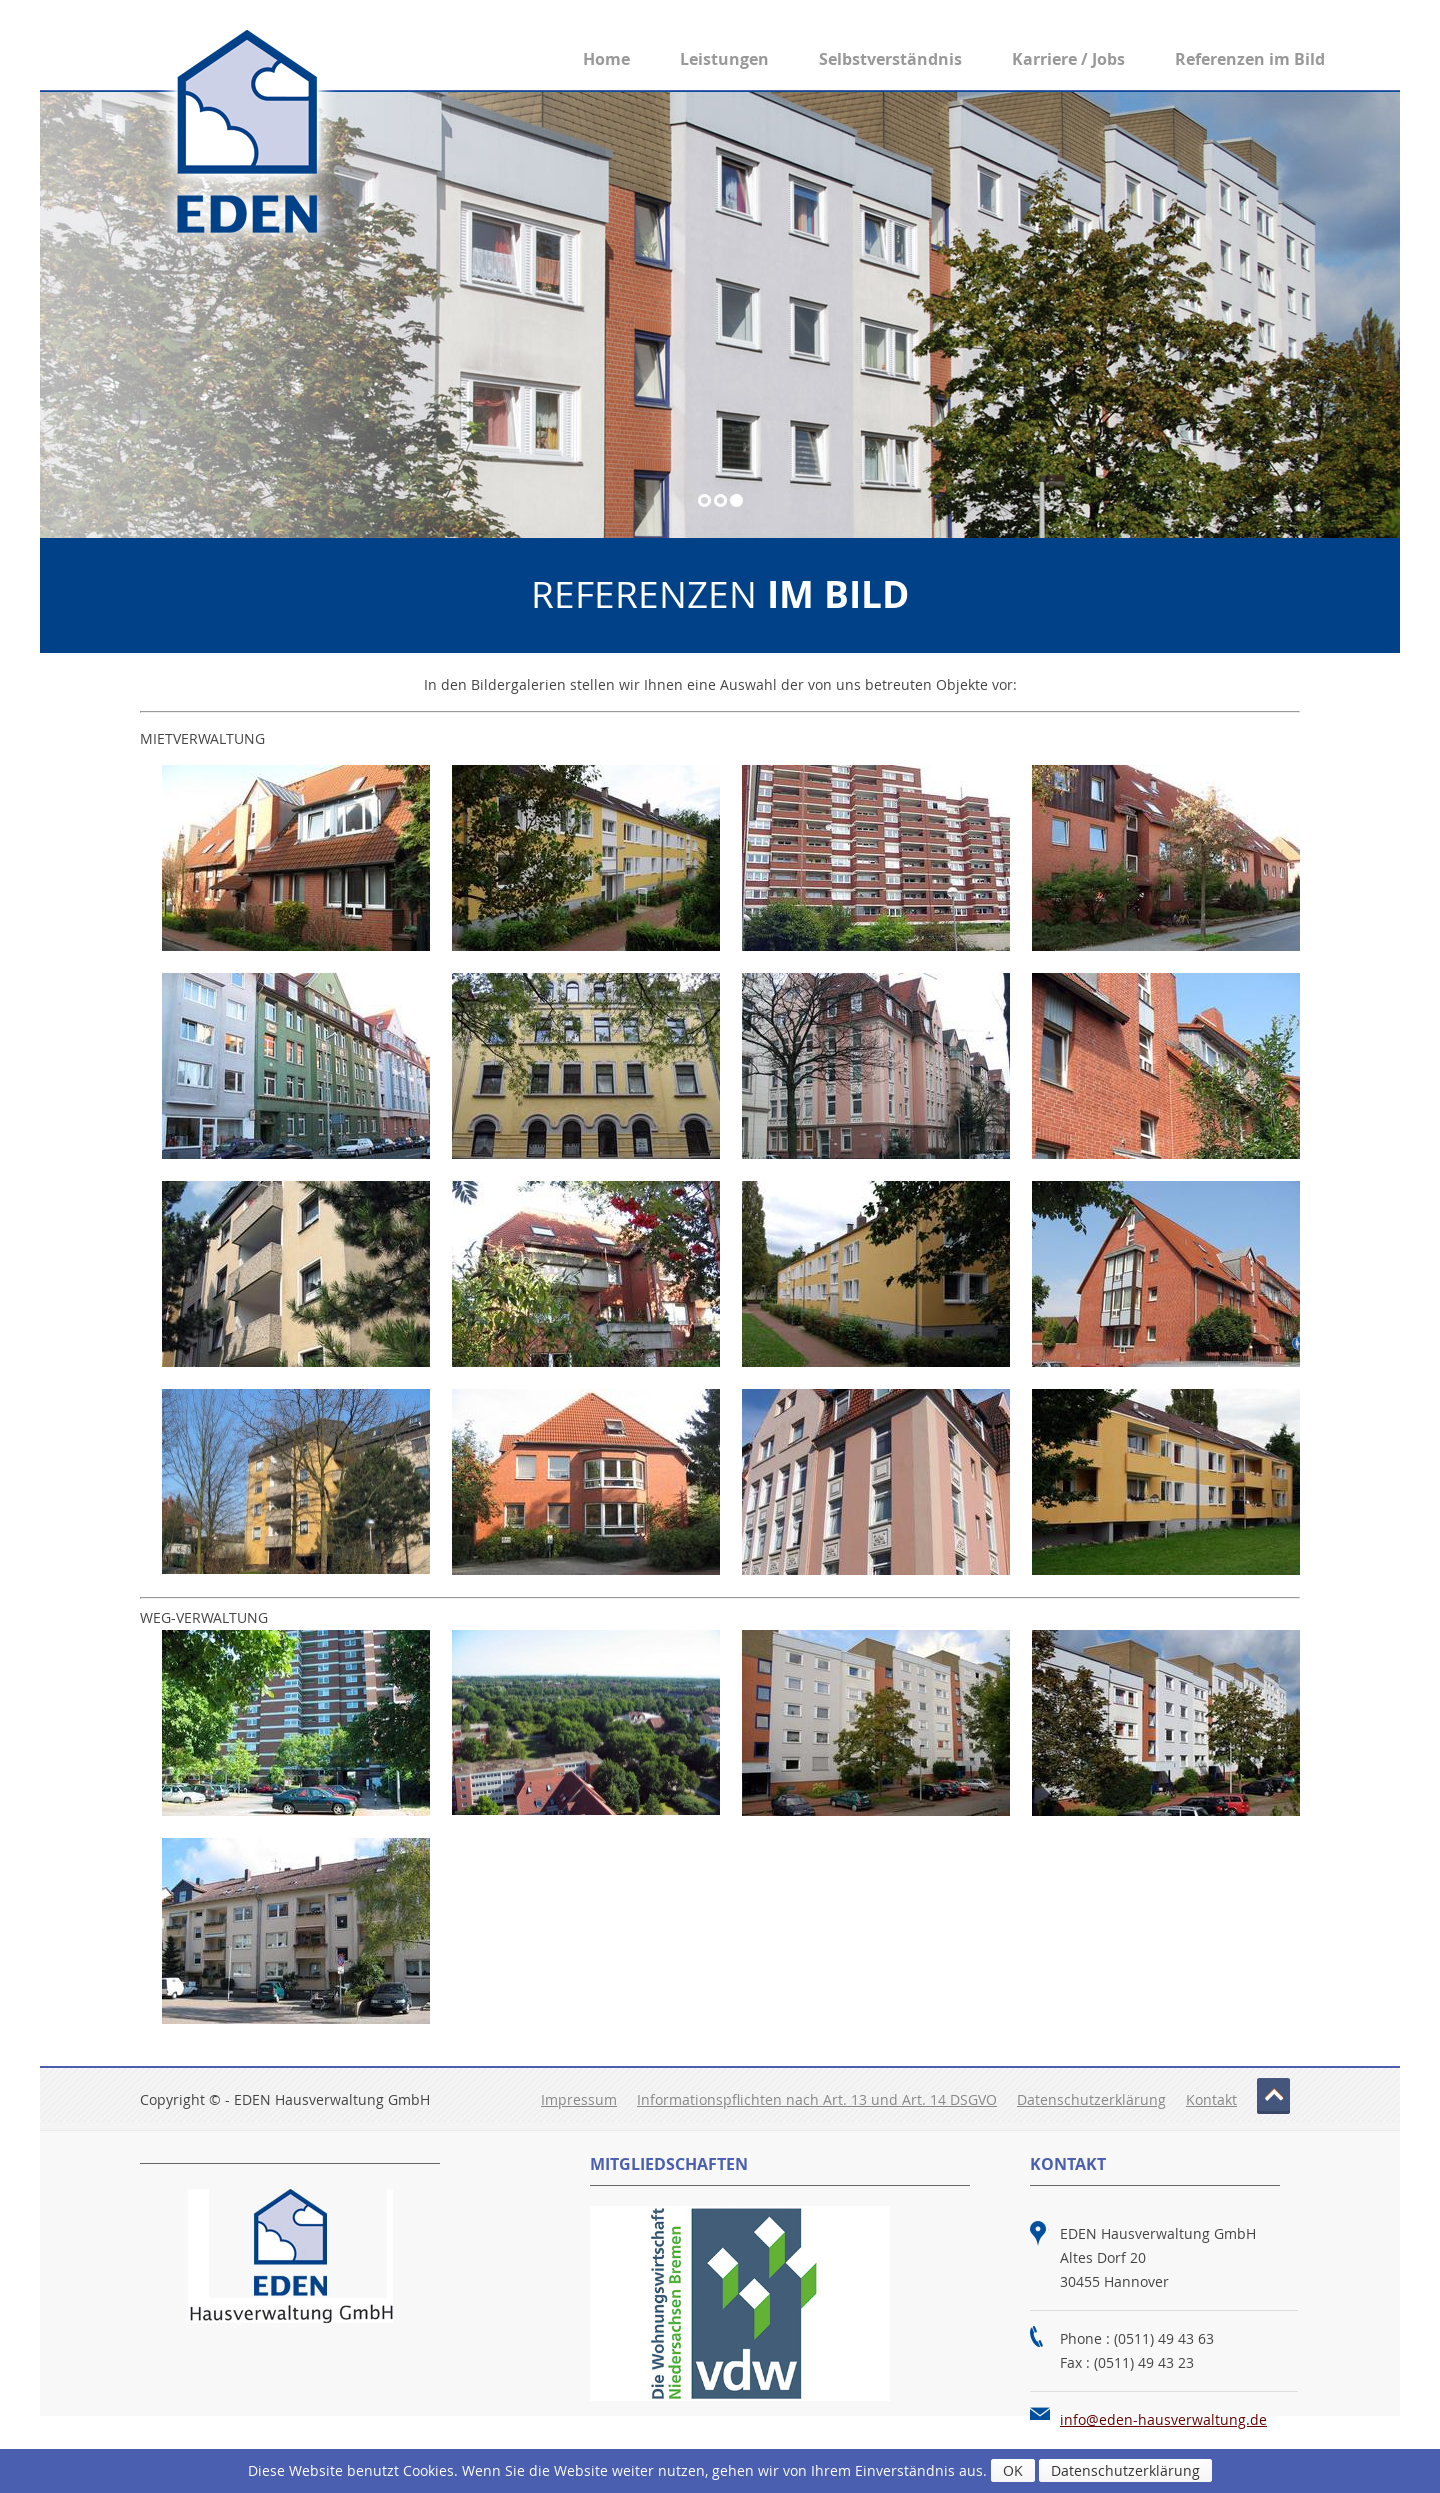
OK (1013, 2470)
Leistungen (724, 59)
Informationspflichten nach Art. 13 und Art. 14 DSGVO (817, 2099)
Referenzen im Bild (1250, 59)
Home (606, 59)
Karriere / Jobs (1068, 59)
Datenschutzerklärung (1091, 2099)
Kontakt (1211, 2099)
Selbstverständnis (890, 59)
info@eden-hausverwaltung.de (1163, 2419)
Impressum (579, 2099)
